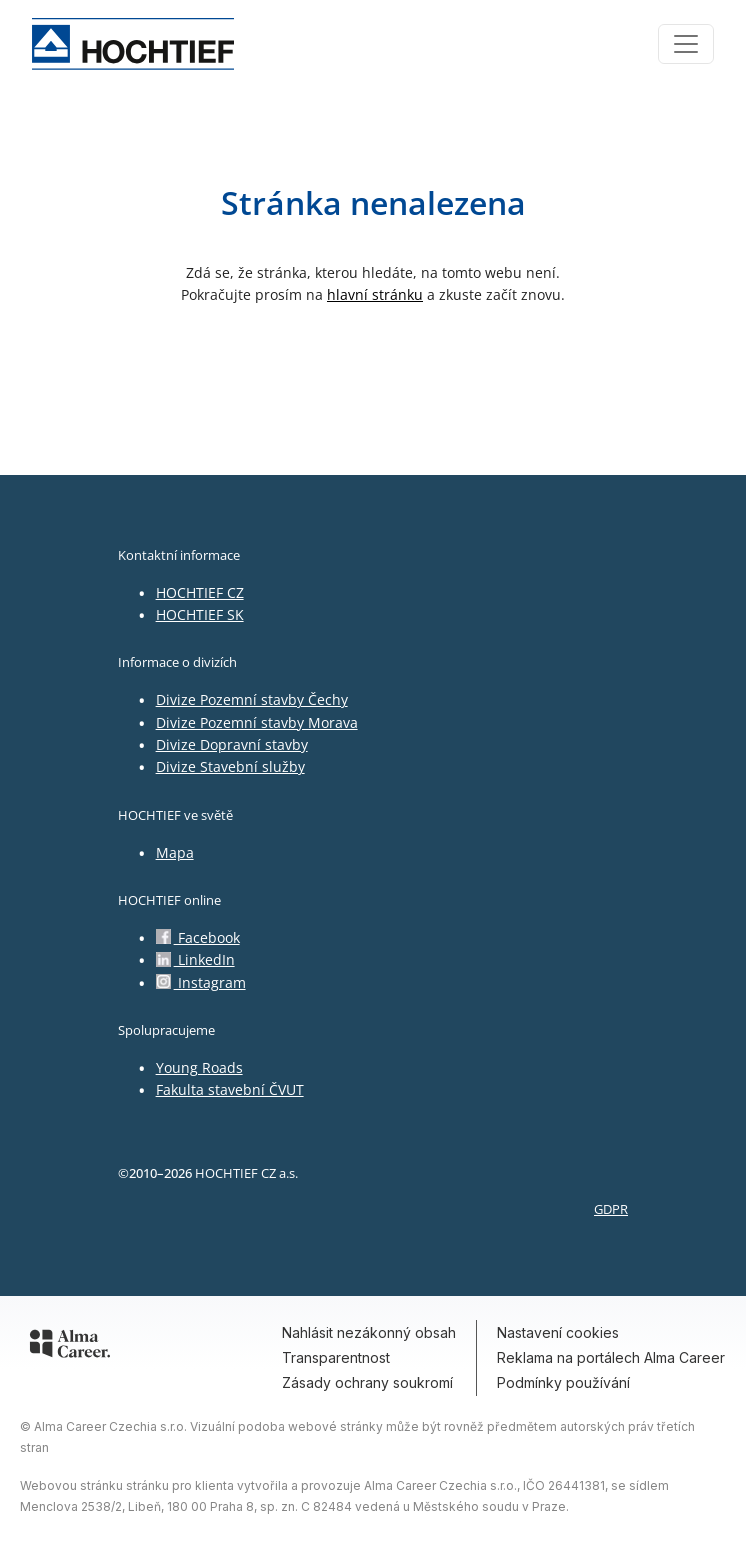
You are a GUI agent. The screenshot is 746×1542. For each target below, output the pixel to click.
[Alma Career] (70, 1347)
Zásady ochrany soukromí (367, 1382)
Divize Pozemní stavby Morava (257, 722)
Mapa (175, 852)
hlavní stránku (375, 294)
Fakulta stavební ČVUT (230, 1089)
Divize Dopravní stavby (232, 744)
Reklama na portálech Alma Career (611, 1357)
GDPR (611, 1209)
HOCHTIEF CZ (200, 592)
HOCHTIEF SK (200, 614)
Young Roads (199, 1067)
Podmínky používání (563, 1382)
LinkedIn (195, 959)
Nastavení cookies (558, 1332)
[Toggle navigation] (686, 44)
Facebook (198, 937)
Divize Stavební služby (230, 766)
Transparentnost (336, 1357)
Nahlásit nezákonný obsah (369, 1332)
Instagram (201, 982)
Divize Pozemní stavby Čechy (252, 699)
